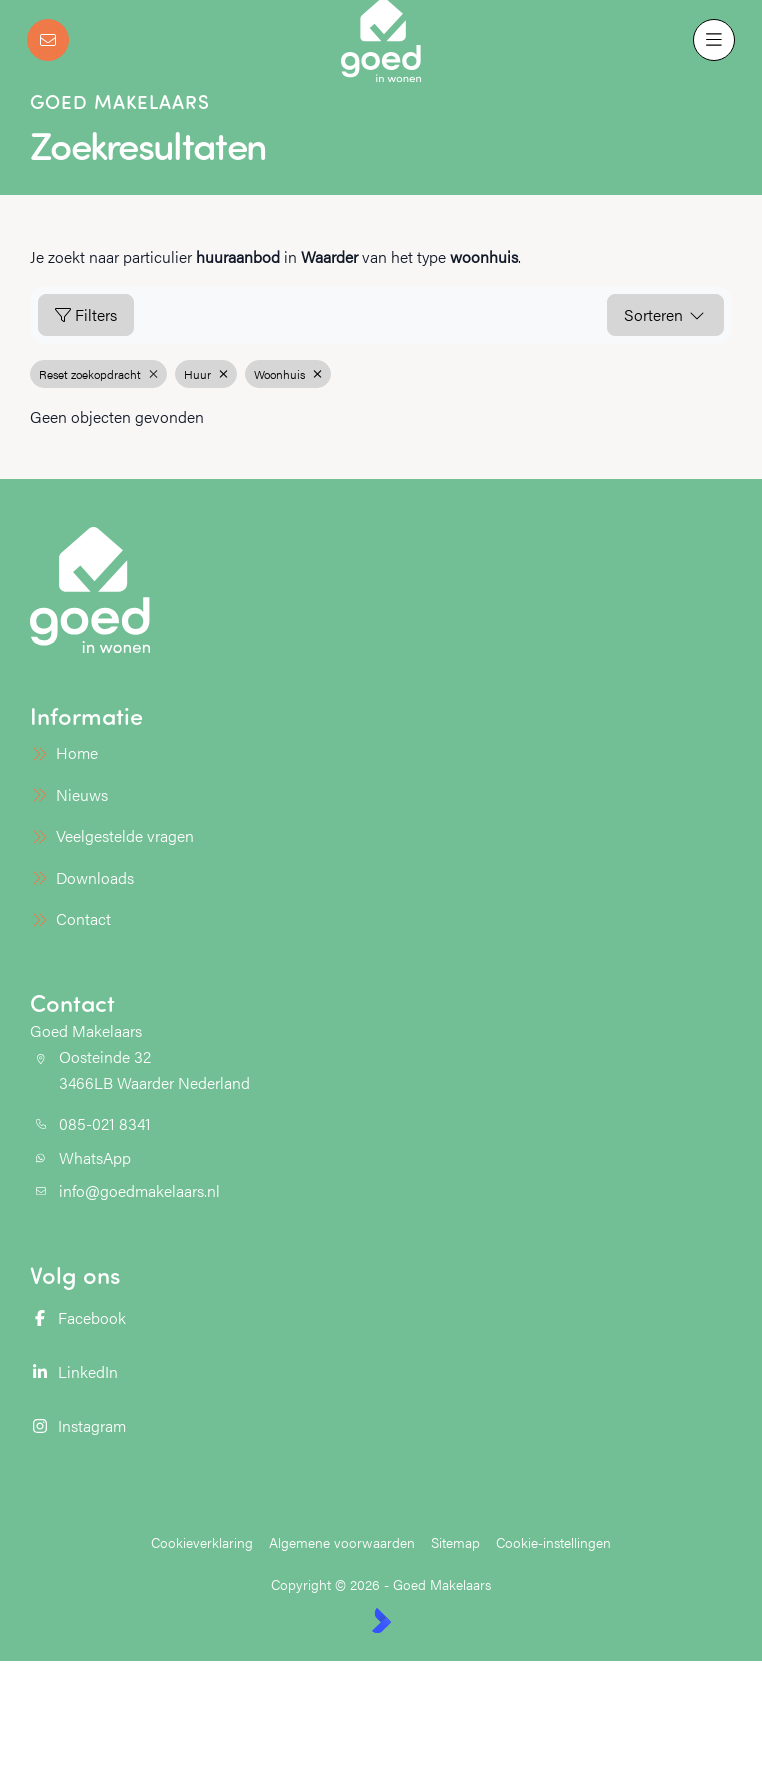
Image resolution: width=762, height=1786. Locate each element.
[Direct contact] (48, 40)
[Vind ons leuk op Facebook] (199, 1318)
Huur (206, 374)
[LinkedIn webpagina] (199, 1372)
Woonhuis (288, 374)
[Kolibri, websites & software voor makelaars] (381, 1620)
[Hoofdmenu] (714, 40)
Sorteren (665, 314)
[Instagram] (199, 1426)
